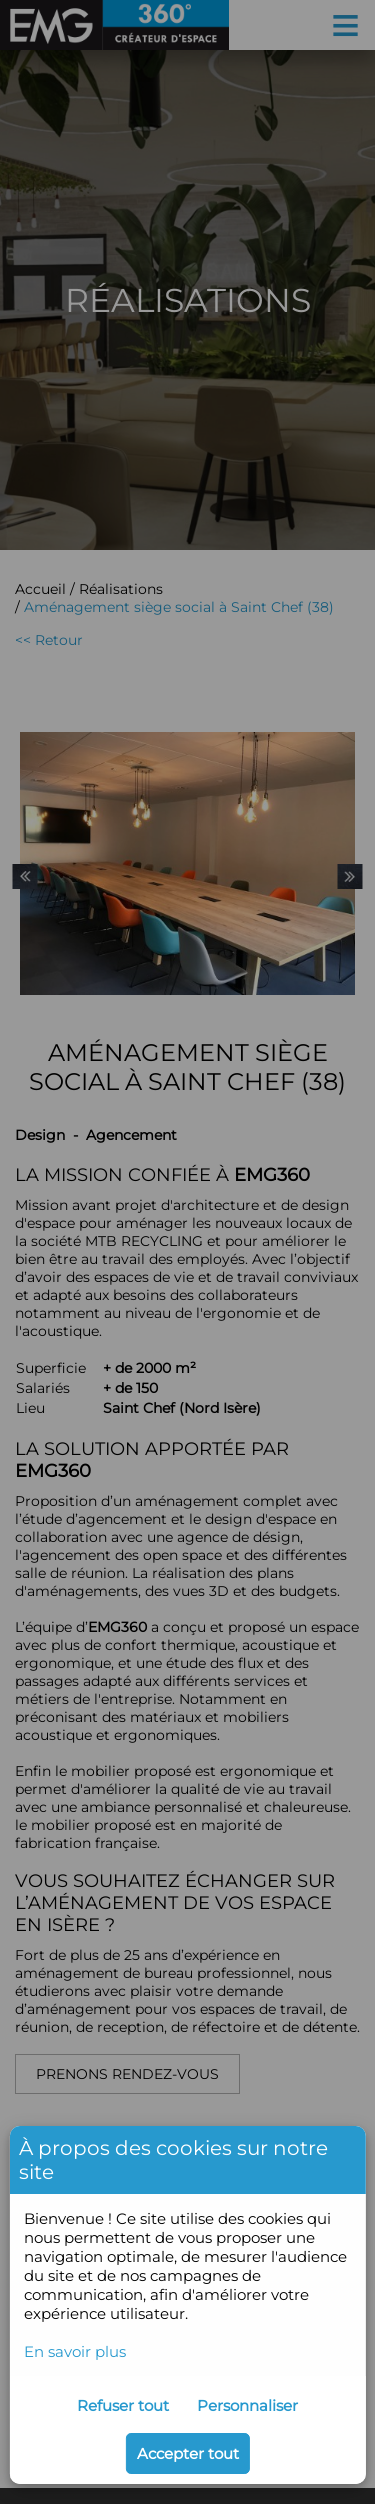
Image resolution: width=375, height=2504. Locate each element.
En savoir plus (75, 2351)
